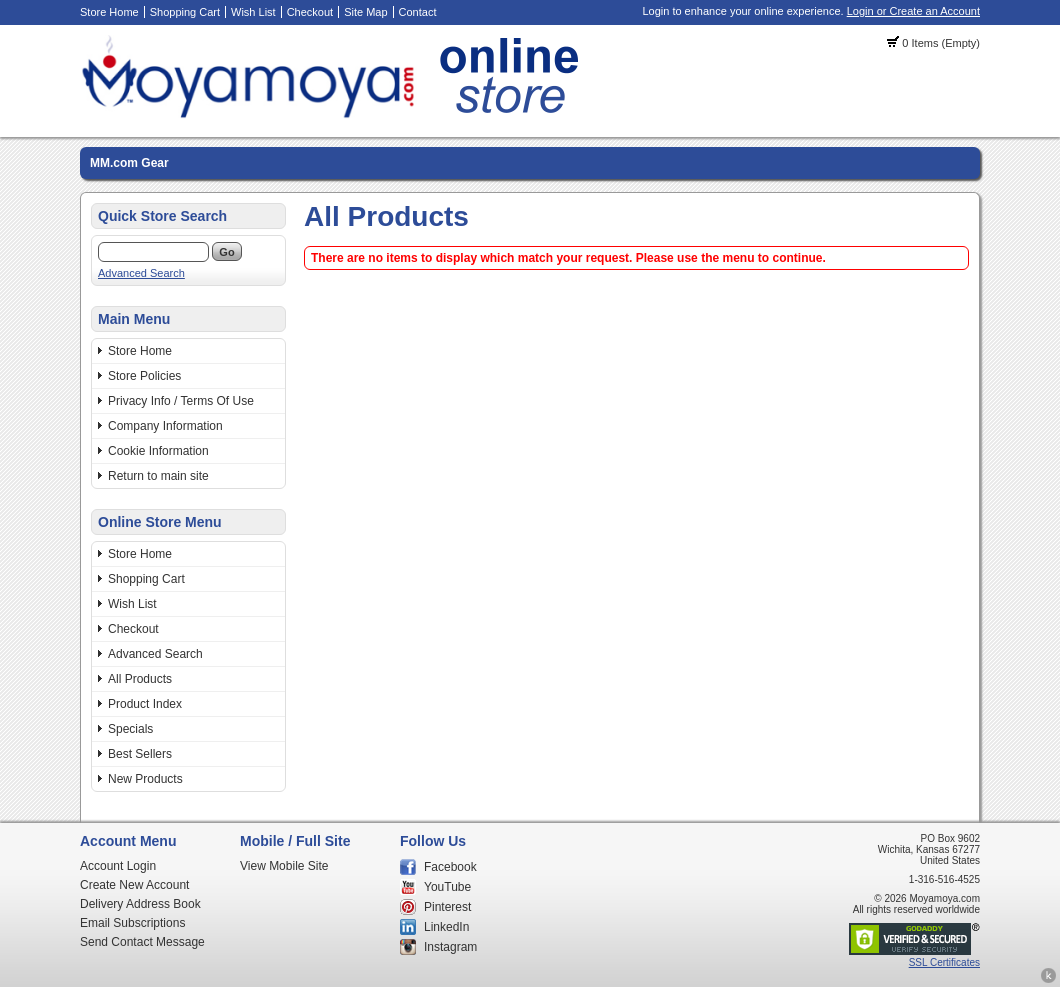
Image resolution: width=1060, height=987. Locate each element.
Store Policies (144, 376)
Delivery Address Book (140, 904)
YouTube (447, 887)
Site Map (365, 12)
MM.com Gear (129, 163)
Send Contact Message (142, 942)
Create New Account (134, 885)
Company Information (165, 426)
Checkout (310, 12)
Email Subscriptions (132, 923)
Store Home (109, 12)
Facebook (450, 867)
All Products (140, 679)
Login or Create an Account (913, 11)
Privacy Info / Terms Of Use (181, 401)
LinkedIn (446, 927)
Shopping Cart (185, 12)
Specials (130, 729)
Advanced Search (141, 273)
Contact (418, 12)
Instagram (450, 947)
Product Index (145, 704)
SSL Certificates (944, 962)
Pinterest (447, 907)
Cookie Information (158, 451)
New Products (145, 779)
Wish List (253, 12)
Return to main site (158, 476)
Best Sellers (140, 754)
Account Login (118, 866)
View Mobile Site (284, 866)
